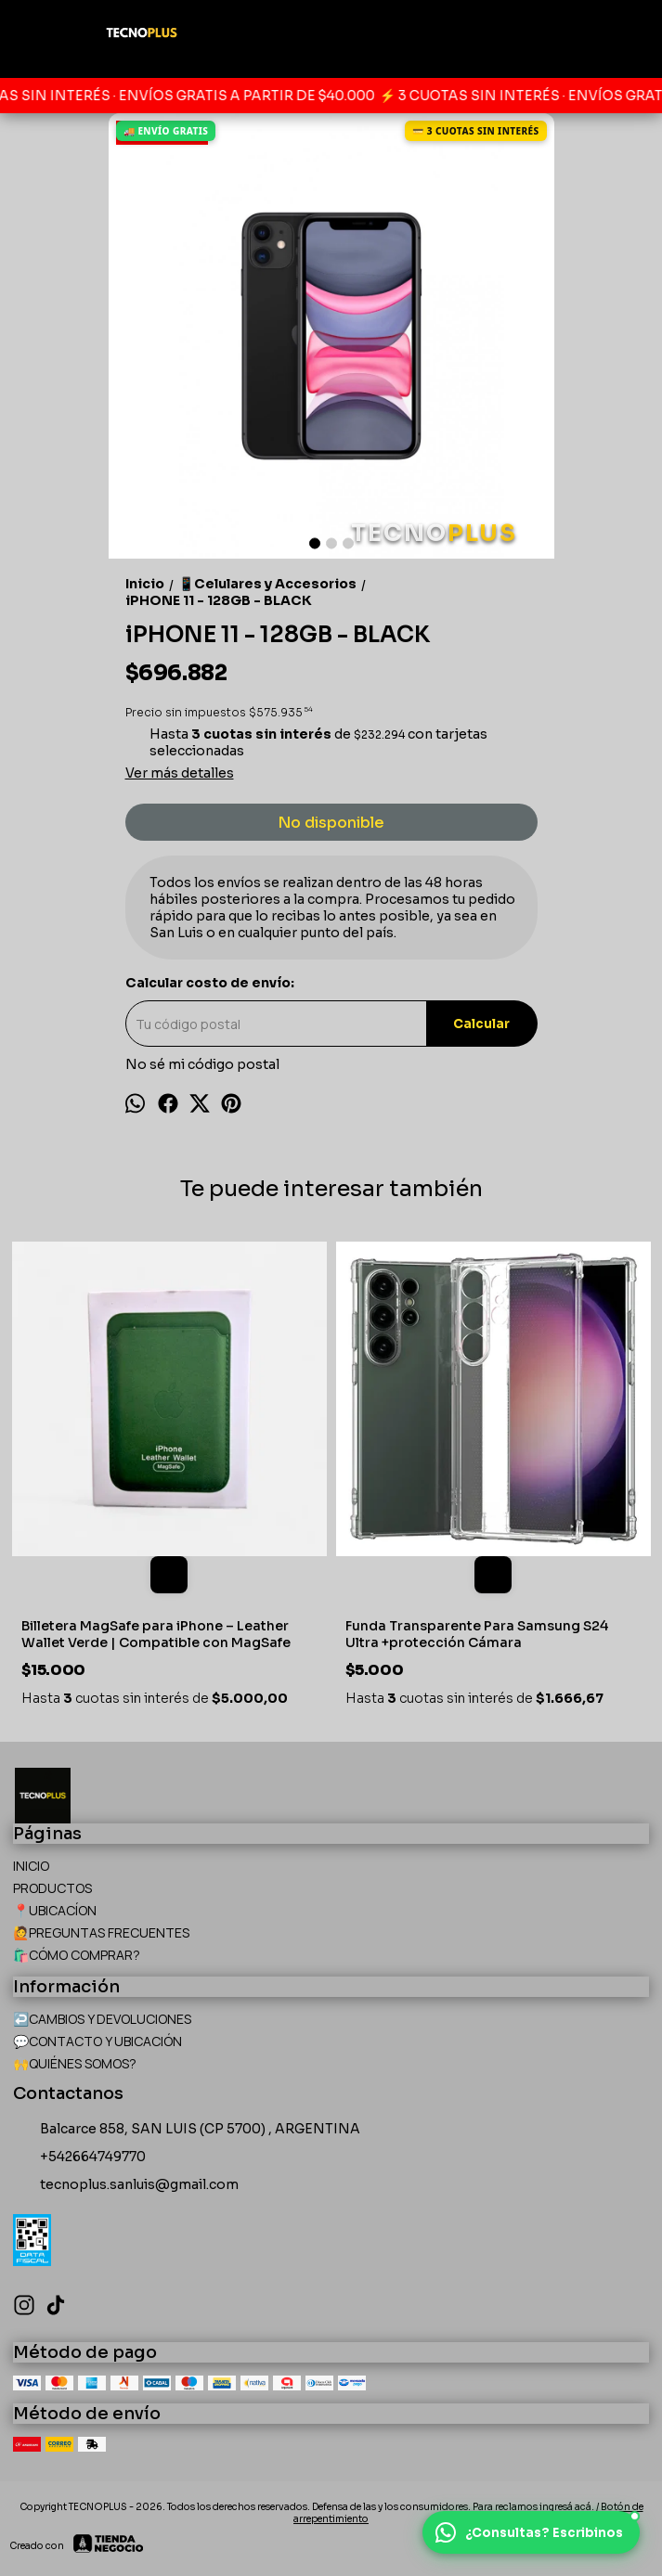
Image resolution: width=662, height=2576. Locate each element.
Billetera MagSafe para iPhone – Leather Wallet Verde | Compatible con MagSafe (156, 1634)
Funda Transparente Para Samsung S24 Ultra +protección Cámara (476, 1634)
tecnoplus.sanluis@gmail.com (126, 2185)
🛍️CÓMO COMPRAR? (76, 1955)
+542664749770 (79, 2157)
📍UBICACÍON (55, 1910)
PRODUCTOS (52, 1888)
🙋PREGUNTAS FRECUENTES (101, 1932)
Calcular (481, 1024)
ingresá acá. (567, 2507)
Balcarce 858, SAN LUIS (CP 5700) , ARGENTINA (186, 2130)
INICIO (31, 1865)
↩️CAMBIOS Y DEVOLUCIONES (102, 2019)
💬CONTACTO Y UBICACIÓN (97, 2041)
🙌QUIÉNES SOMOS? (74, 2063)
